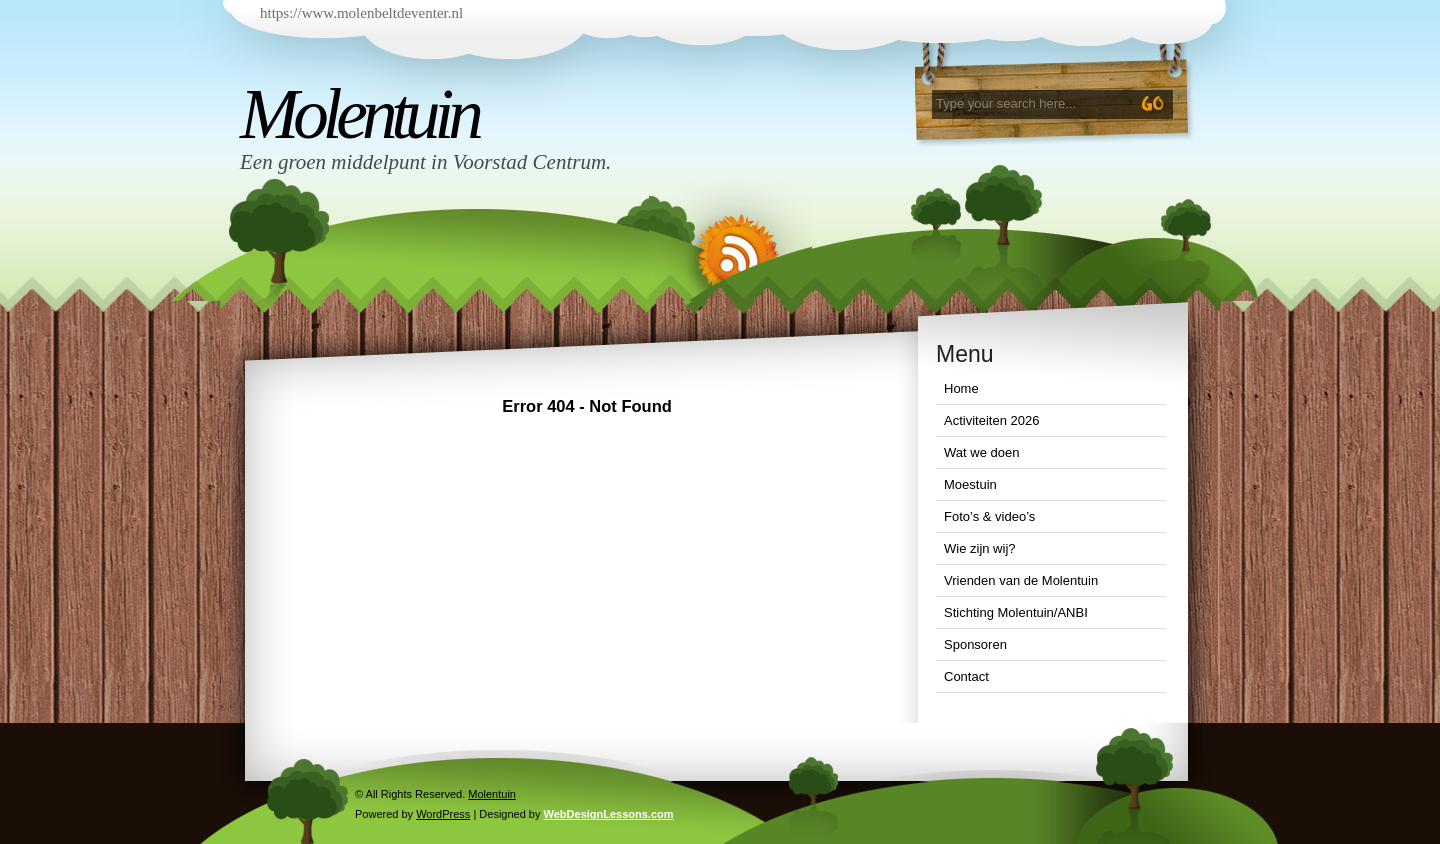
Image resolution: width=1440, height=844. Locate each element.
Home (961, 388)
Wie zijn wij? (980, 548)
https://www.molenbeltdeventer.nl (361, 13)
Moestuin (970, 484)
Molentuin (359, 114)
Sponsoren (975, 644)
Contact (966, 676)
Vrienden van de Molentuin (1021, 580)
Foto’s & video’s (989, 516)
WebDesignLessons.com (609, 814)
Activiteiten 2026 (991, 420)
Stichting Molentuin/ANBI (1016, 612)
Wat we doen (981, 452)
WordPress (443, 814)
